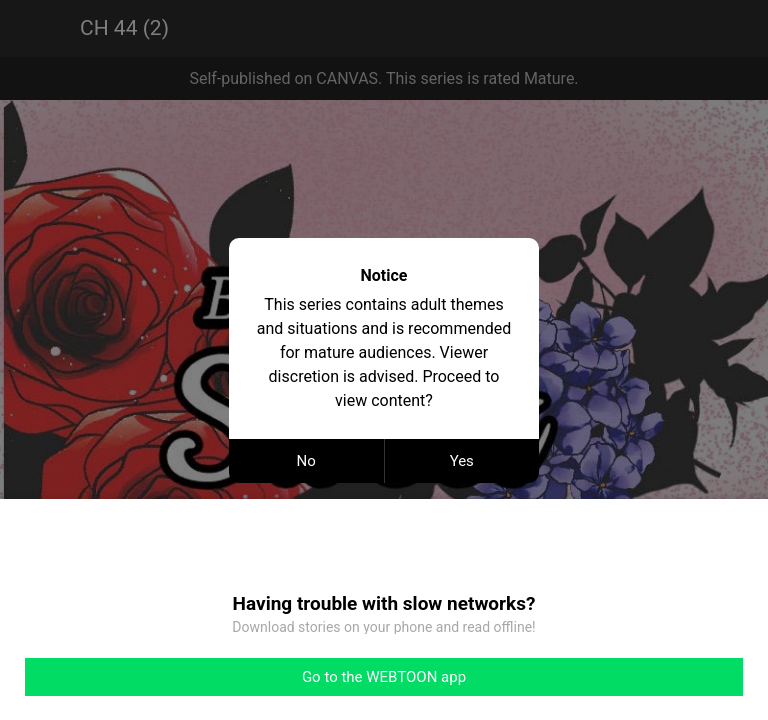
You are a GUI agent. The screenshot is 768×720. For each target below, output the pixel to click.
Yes (462, 461)
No (306, 461)
